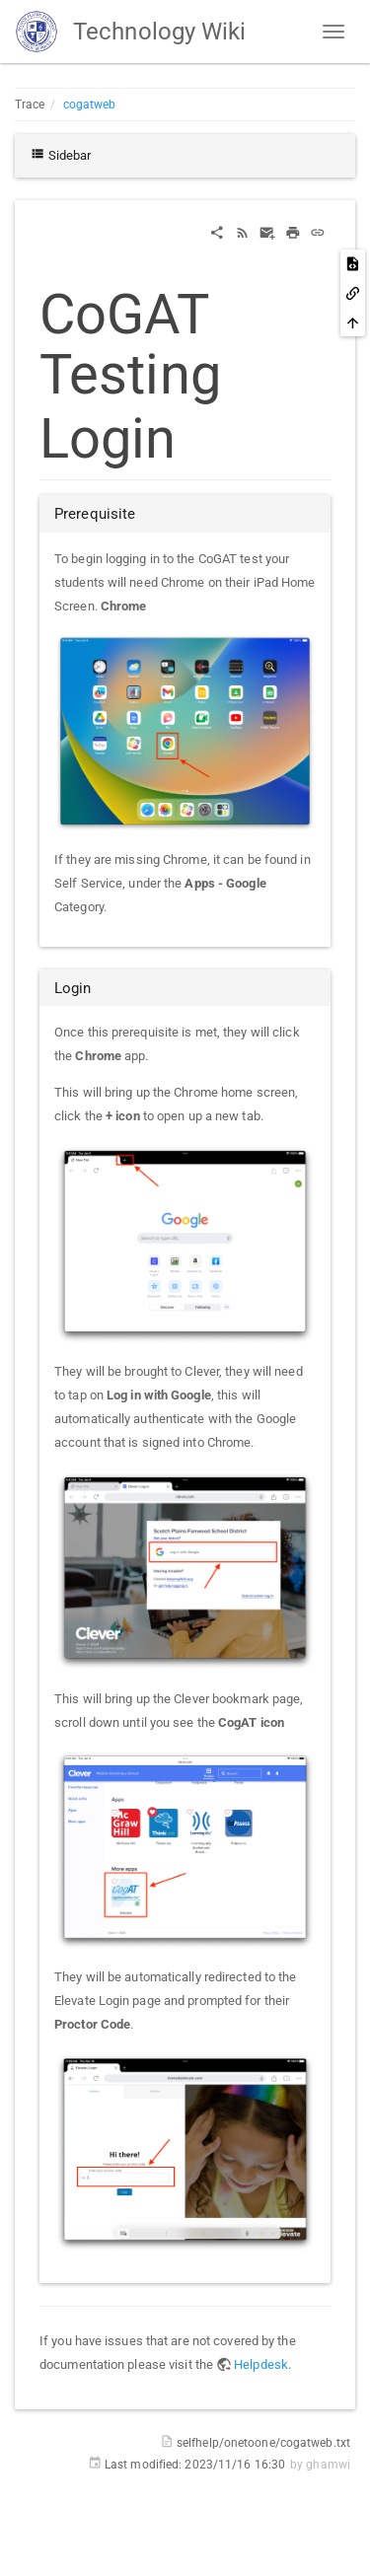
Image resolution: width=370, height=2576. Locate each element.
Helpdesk (261, 2364)
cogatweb (89, 104)
